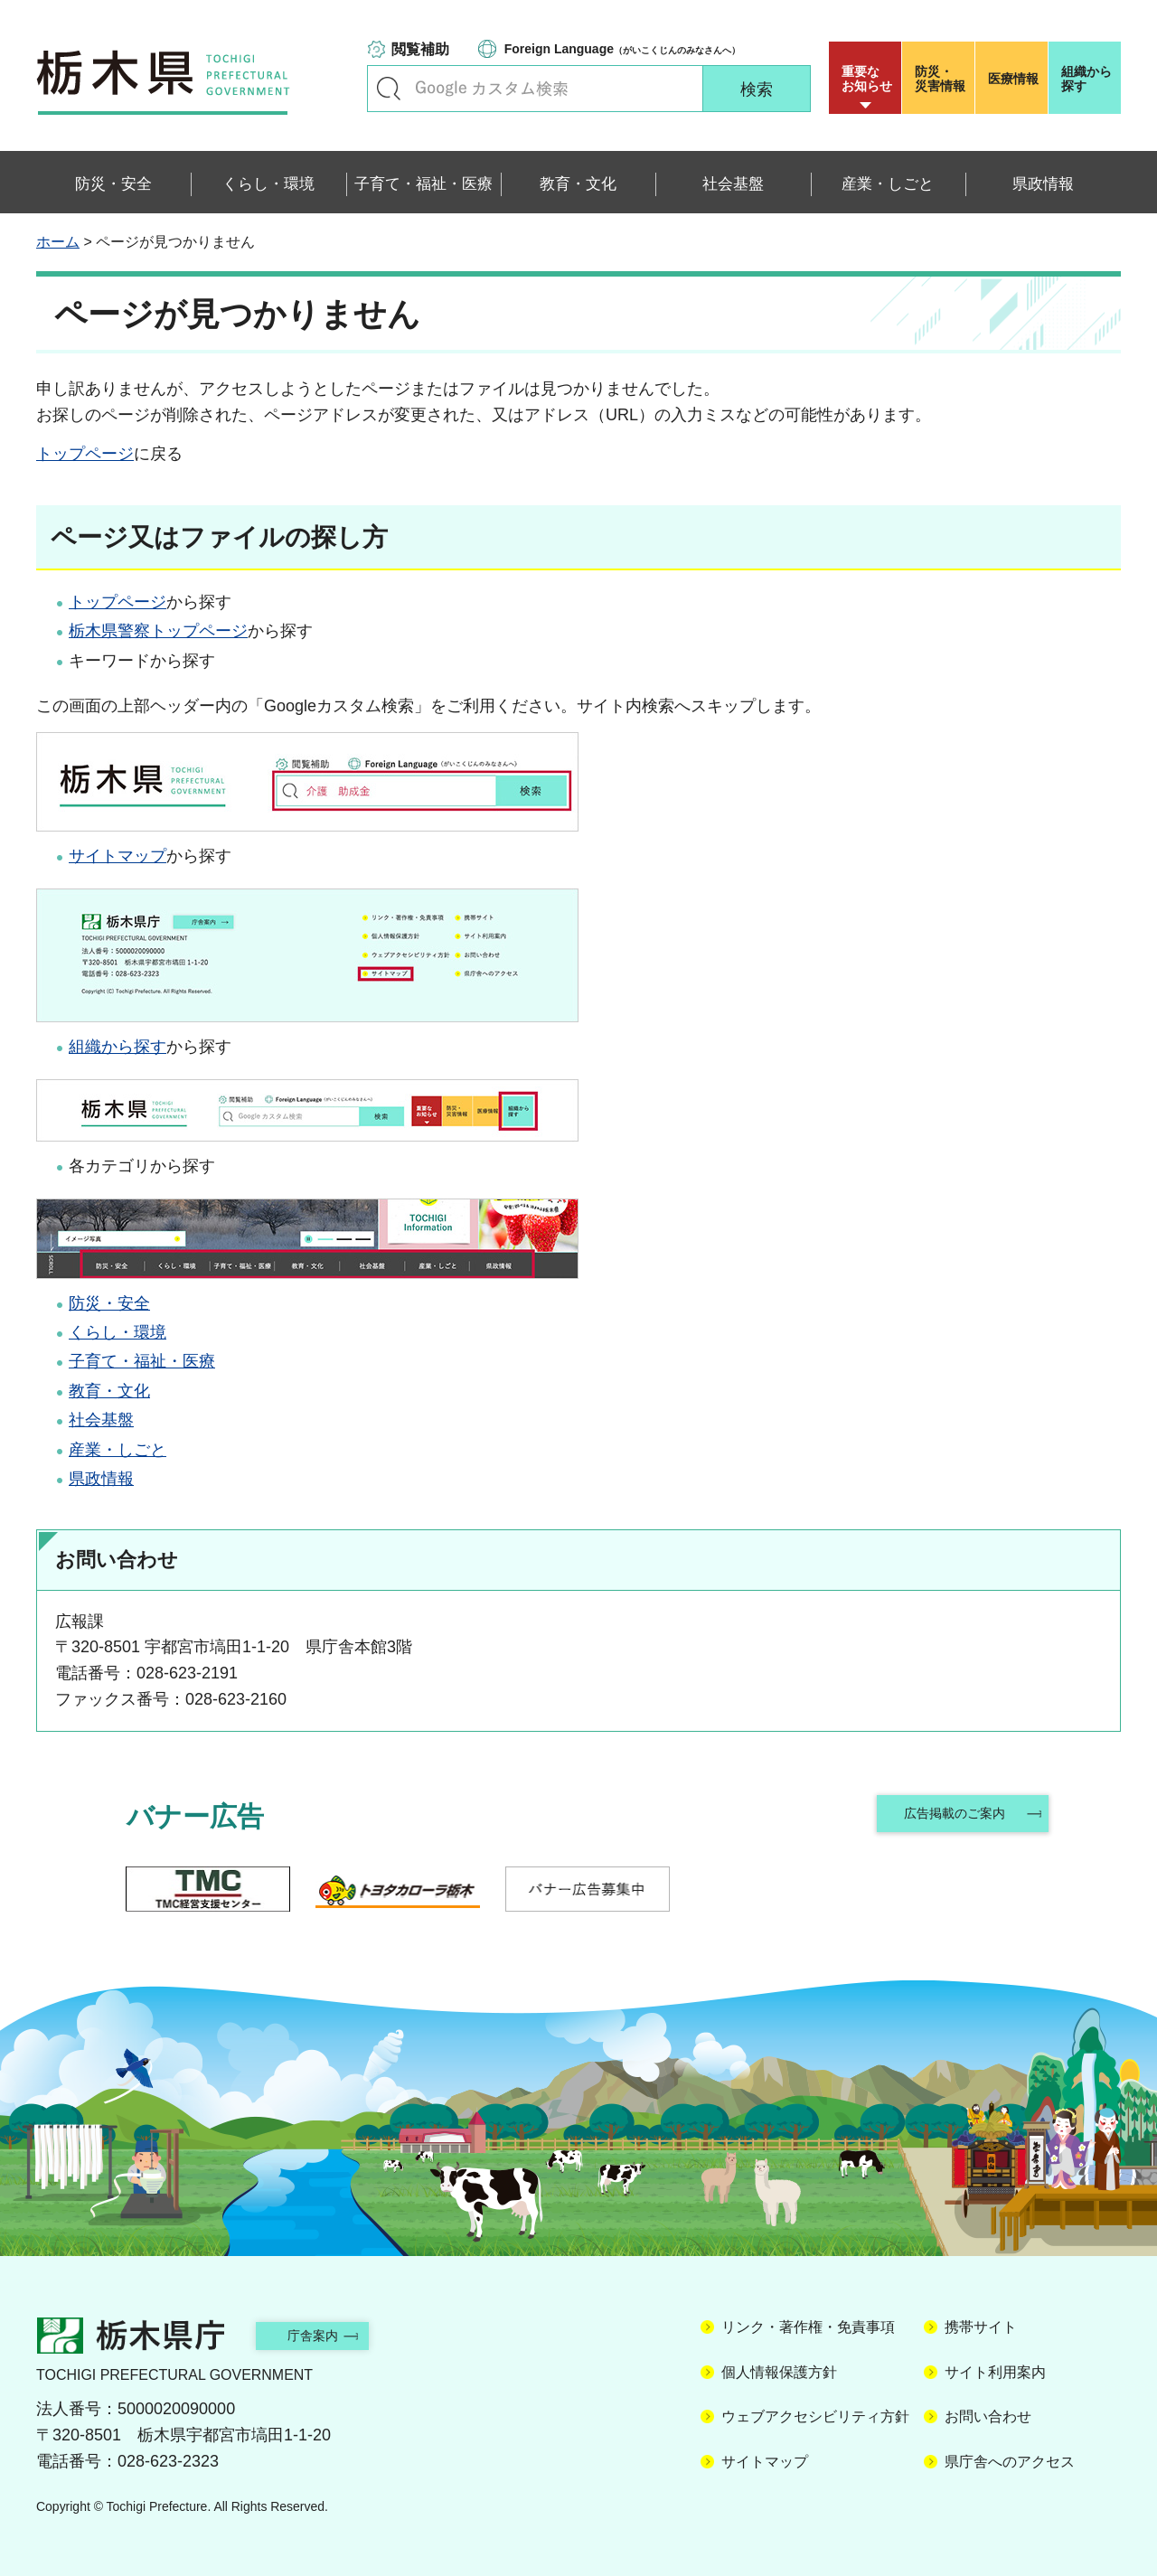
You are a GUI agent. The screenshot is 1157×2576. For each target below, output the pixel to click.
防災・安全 (109, 1303)
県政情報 (101, 1479)
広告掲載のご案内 (952, 1816)
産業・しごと (117, 1450)
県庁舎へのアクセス (1010, 2461)
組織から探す (1086, 78)
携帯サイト (981, 2327)
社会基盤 (101, 1420)
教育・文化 (109, 1391)
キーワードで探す (388, 88)
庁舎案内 (330, 2335)
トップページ (85, 454)
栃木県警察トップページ (158, 631)
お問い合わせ (988, 2416)
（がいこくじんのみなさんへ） (622, 49)
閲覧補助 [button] (420, 49)
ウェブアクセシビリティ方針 (815, 2416)
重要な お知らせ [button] (867, 78)
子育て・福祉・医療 (142, 1361)
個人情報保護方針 (779, 2372)
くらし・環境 (117, 1332)
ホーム (58, 241)
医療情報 (1013, 78)
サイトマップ (117, 856)
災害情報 (942, 78)
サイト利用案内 (995, 2372)
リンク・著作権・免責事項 (808, 2327)
